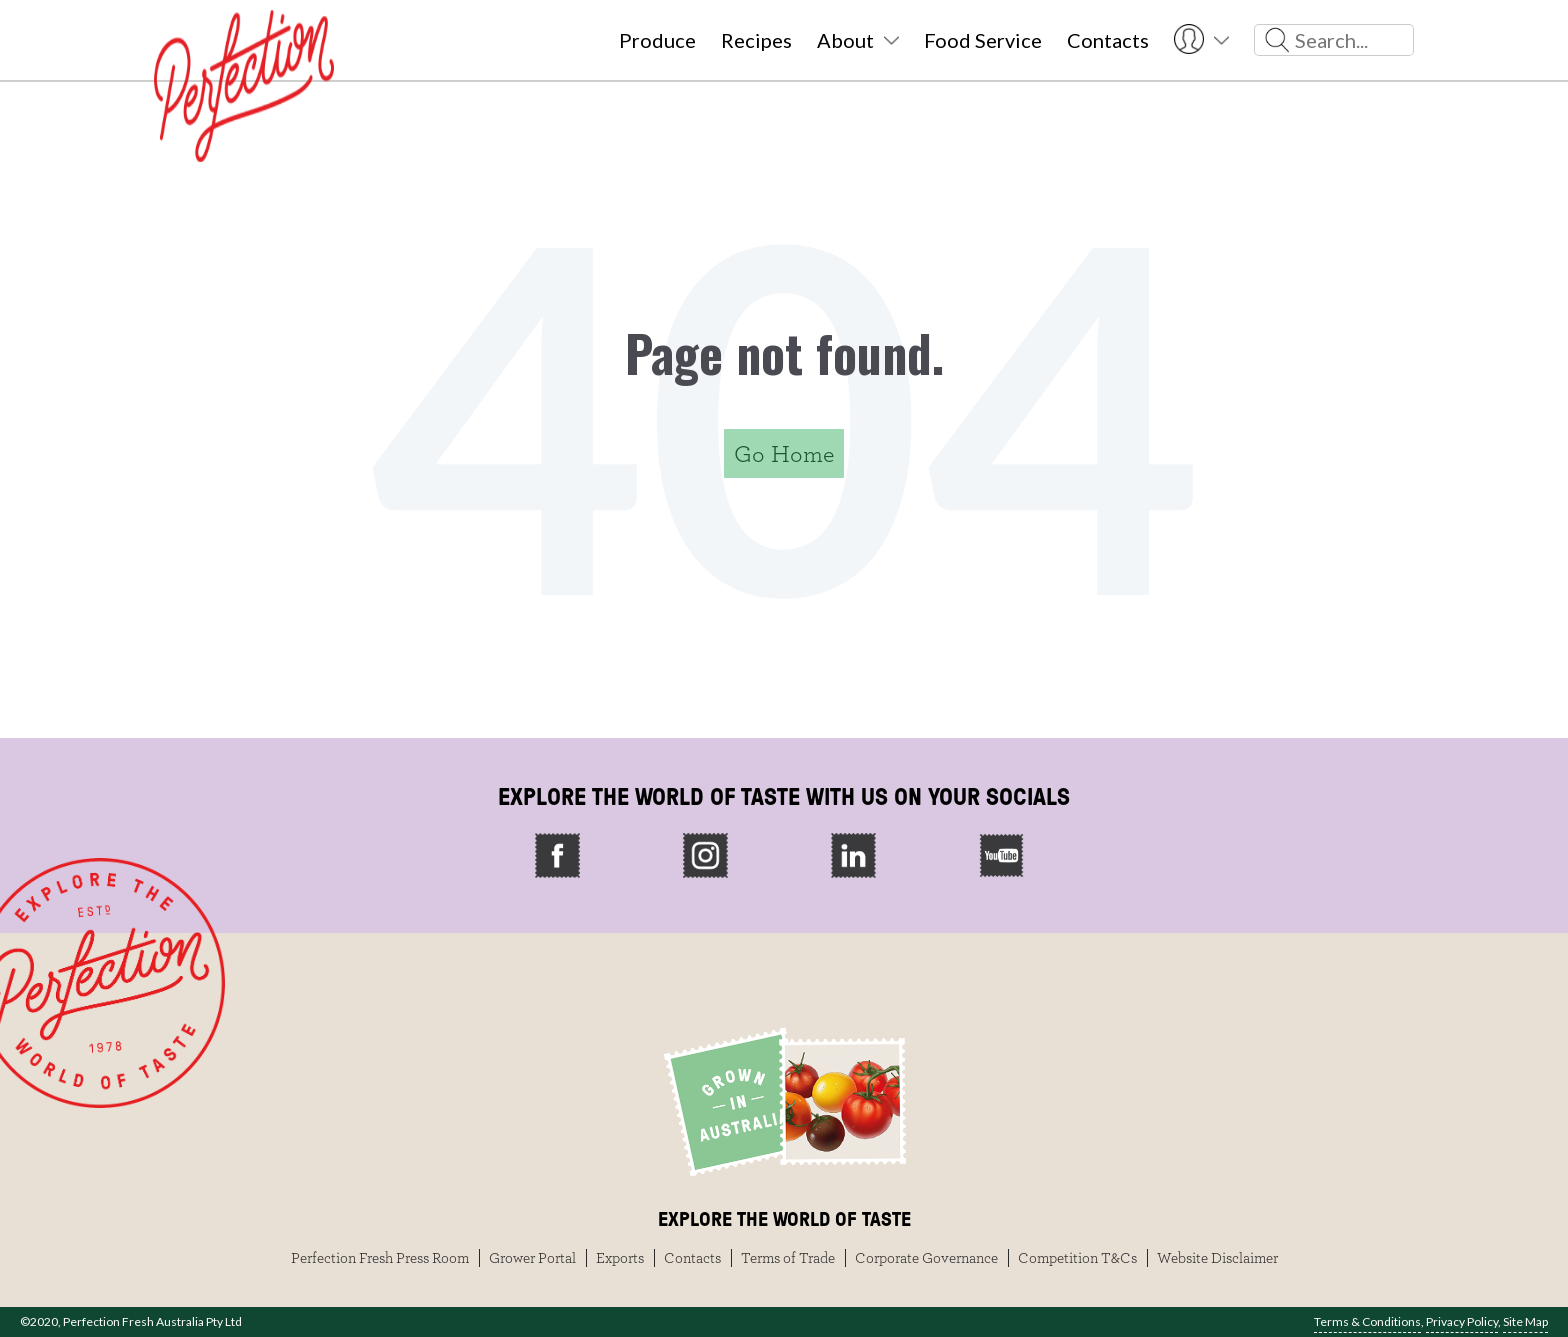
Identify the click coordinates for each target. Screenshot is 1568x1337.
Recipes (756, 40)
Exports (620, 1258)
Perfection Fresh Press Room (380, 1258)
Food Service (983, 40)
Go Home (784, 453)
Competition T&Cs (1077, 1258)
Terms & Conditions (1367, 1321)
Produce (657, 40)
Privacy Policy (1462, 1321)
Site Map (1525, 1321)
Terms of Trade (788, 1258)
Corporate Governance (926, 1258)
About (845, 40)
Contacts (1108, 40)
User (1201, 40)
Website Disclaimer (1217, 1258)
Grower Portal (532, 1258)
